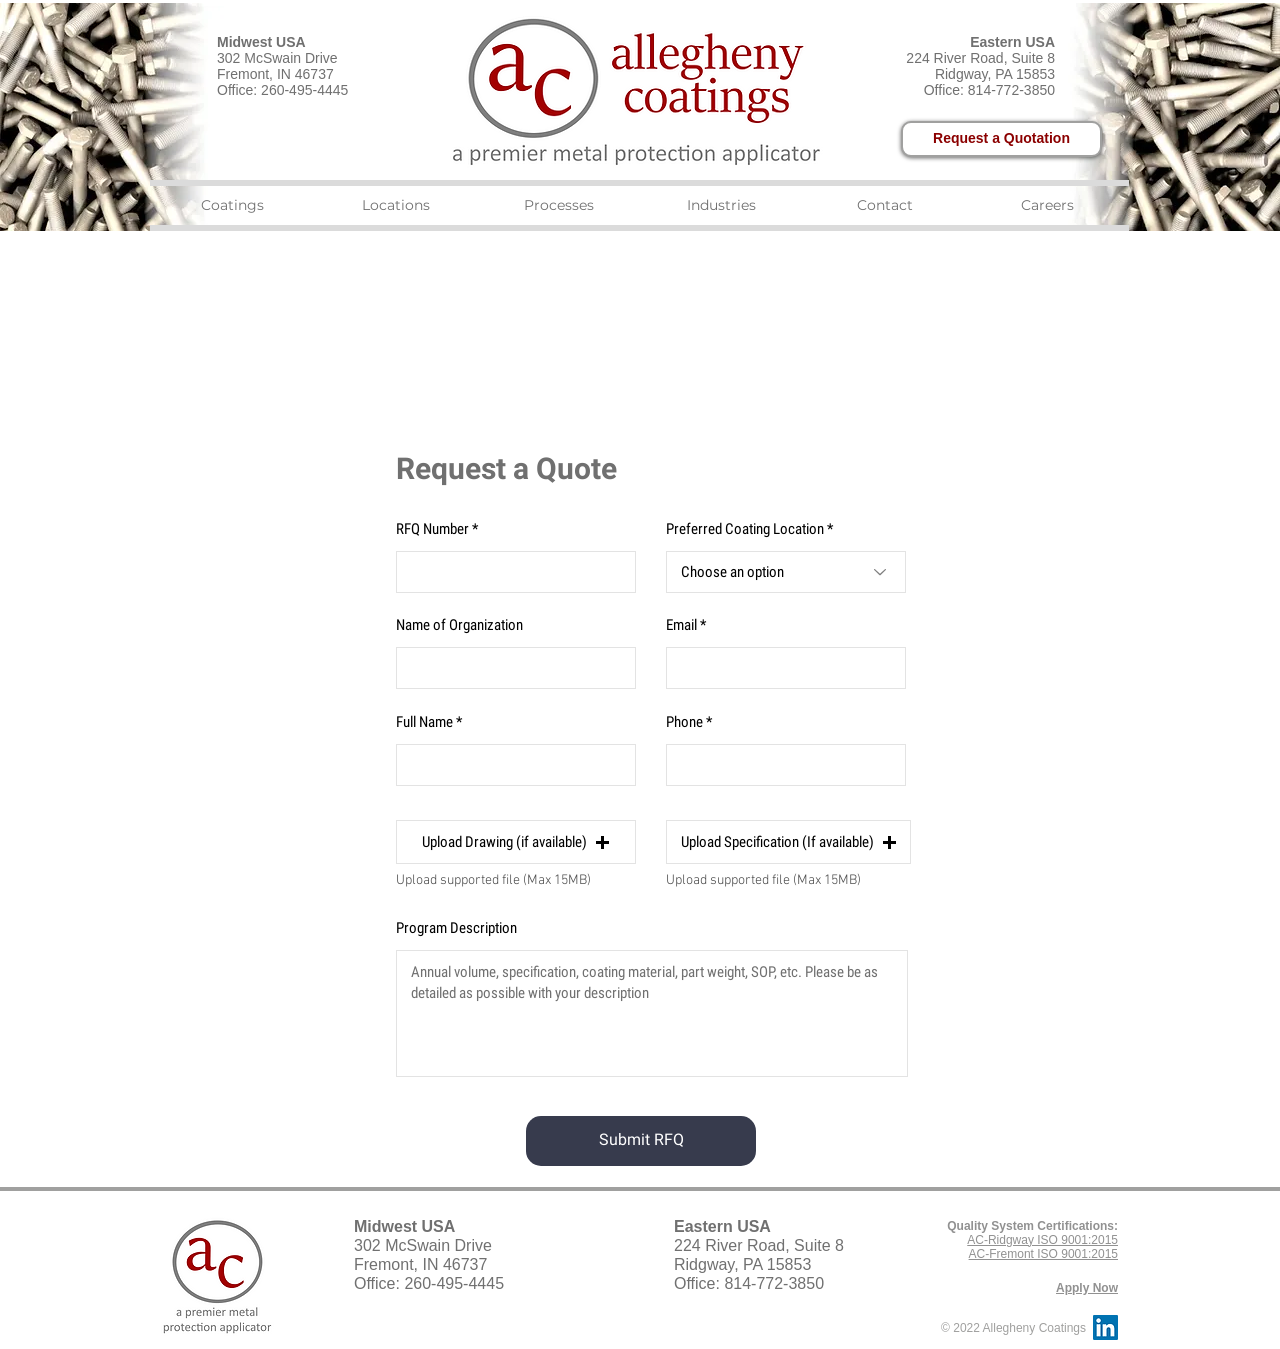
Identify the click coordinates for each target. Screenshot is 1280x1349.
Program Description (456, 928)
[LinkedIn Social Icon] (1105, 1327)
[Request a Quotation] (1001, 139)
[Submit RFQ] (641, 1141)
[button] (516, 842)
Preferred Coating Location (745, 529)
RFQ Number (432, 529)
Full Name (424, 722)
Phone (684, 722)
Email (681, 625)
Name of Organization (459, 625)
